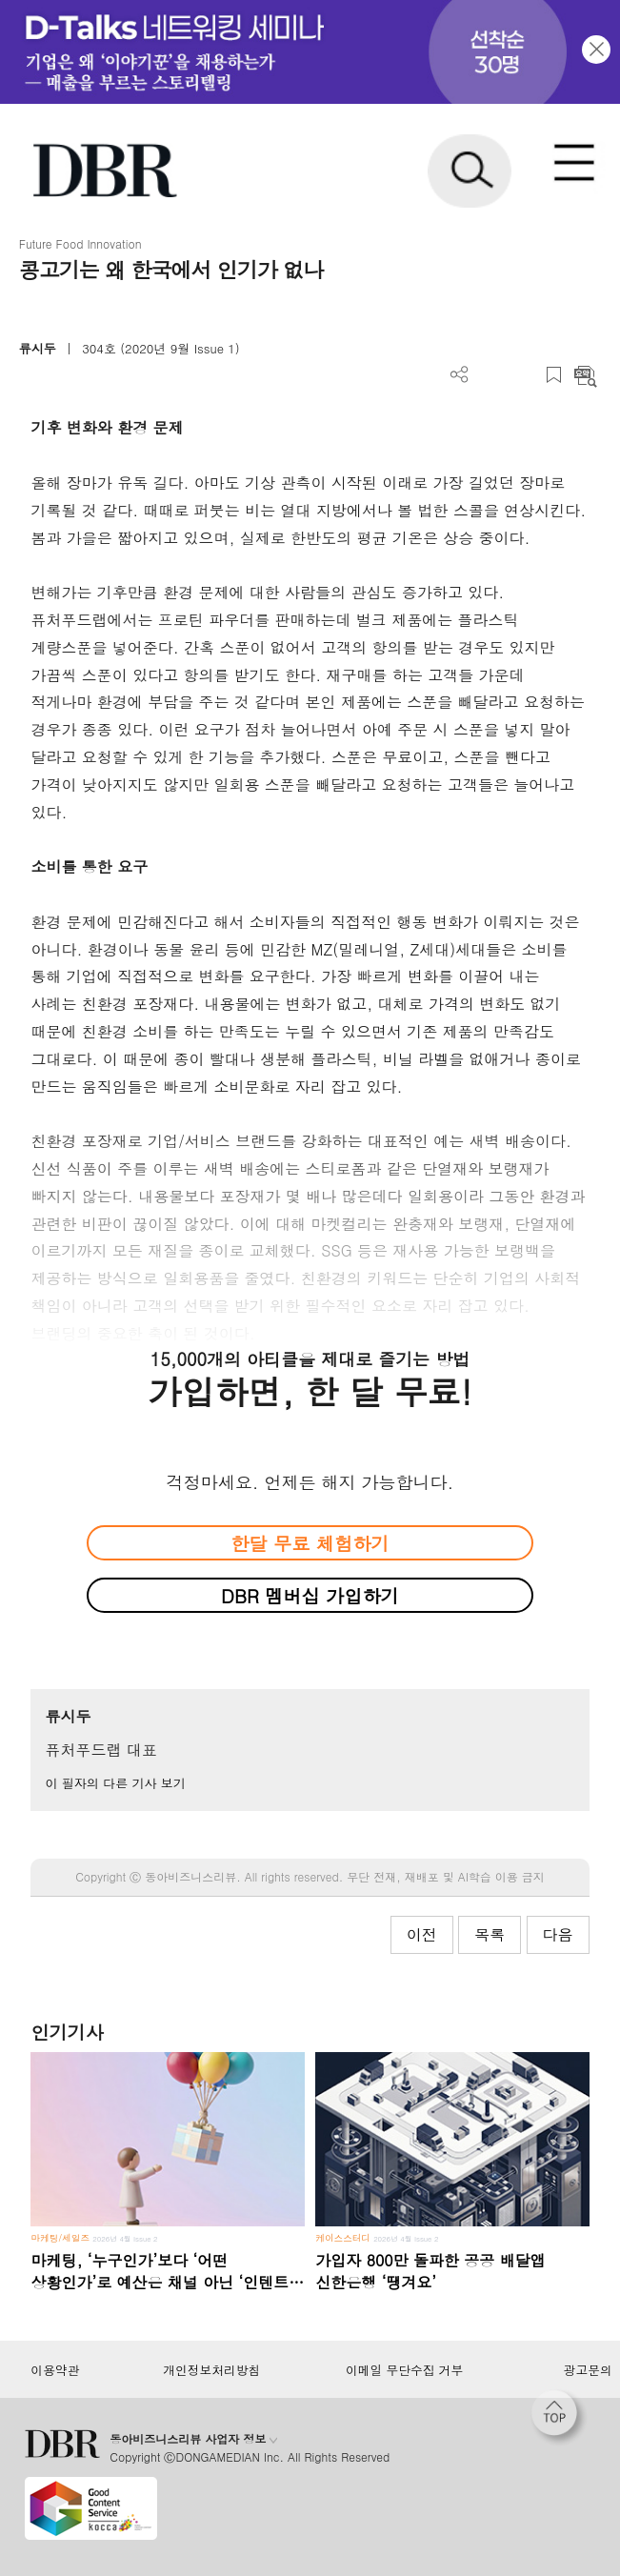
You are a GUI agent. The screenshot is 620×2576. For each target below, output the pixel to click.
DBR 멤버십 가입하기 (310, 1595)
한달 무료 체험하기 (309, 1543)
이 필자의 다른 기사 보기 (115, 1783)
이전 (422, 1934)
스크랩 (554, 375)
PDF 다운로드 (491, 375)
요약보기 (585, 375)
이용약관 (54, 2370)
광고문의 (588, 2370)
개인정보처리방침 (211, 2370)
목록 (489, 1934)
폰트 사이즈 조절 (522, 375)
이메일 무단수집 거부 (404, 2370)
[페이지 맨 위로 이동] (559, 2417)
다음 (558, 1934)
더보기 (459, 375)
